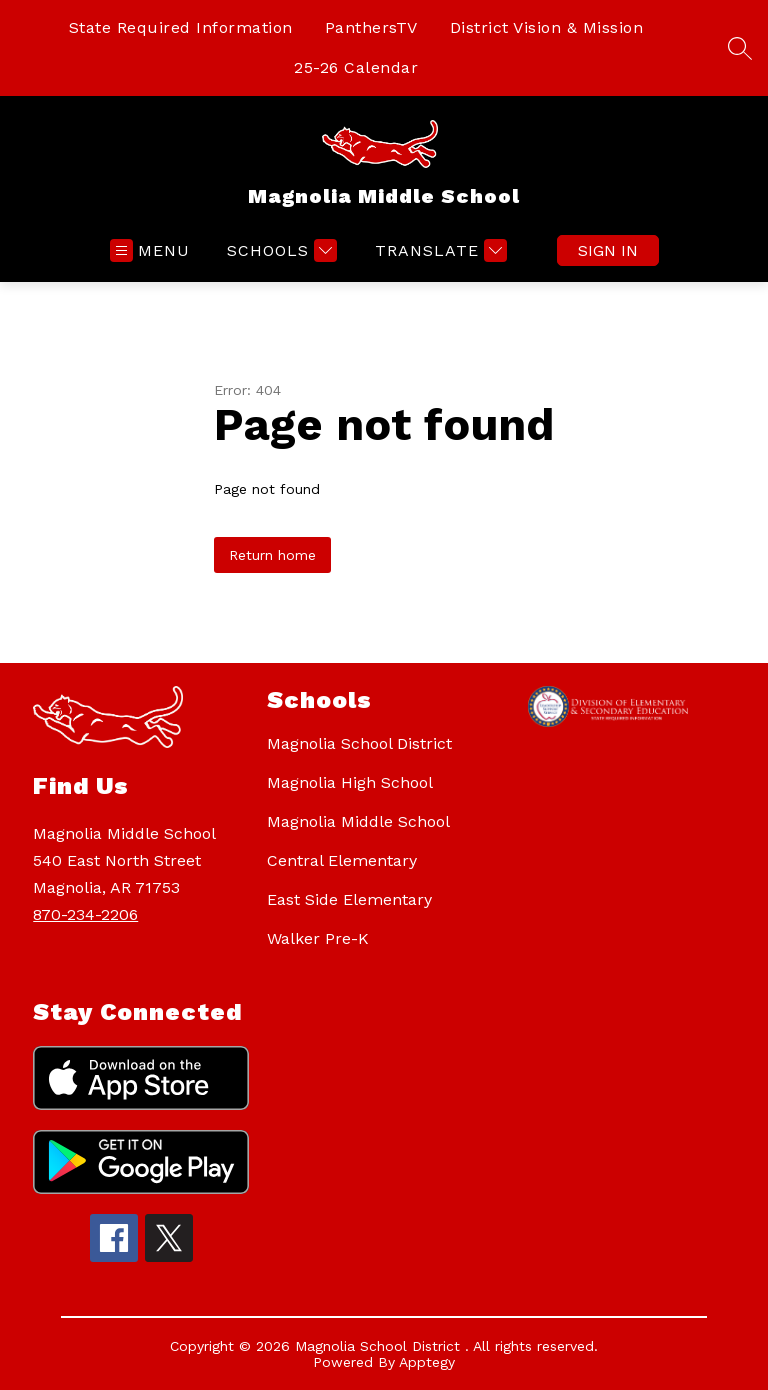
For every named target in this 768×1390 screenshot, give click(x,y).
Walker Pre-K (318, 938)
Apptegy (427, 1362)
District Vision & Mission (547, 27)
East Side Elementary (349, 899)
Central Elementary (342, 860)
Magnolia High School (350, 782)
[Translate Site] (438, 250)
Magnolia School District (359, 743)
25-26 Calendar (356, 67)
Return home (272, 555)
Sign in (608, 250)
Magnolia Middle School (358, 821)
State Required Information (181, 27)
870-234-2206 (85, 914)
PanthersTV (371, 27)
